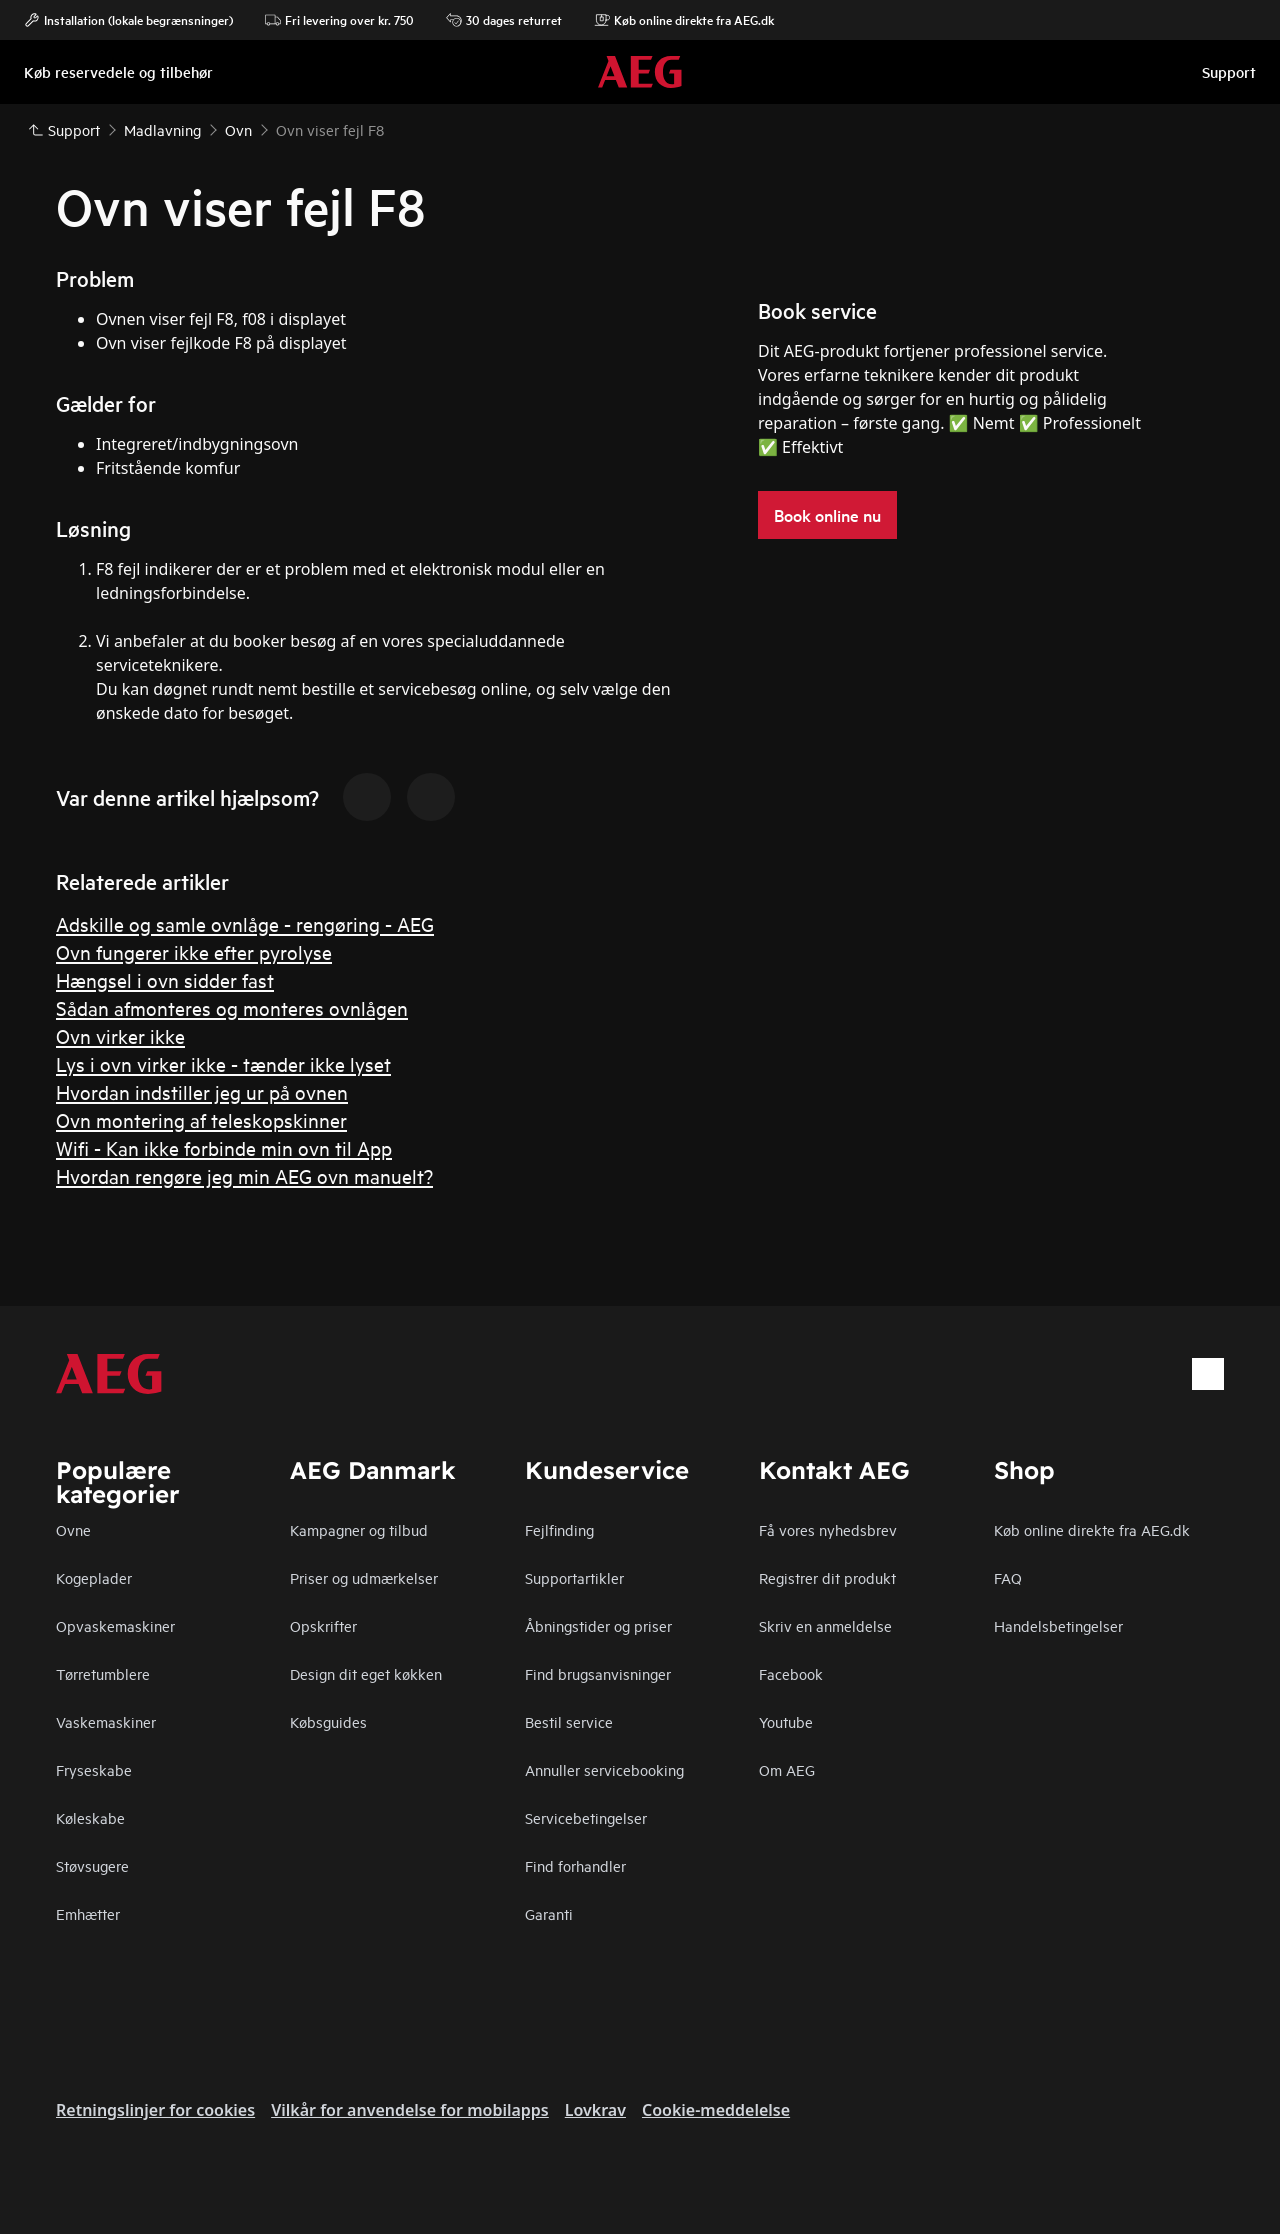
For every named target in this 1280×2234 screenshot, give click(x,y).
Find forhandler (575, 1865)
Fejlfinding (559, 1529)
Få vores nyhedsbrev (828, 1529)
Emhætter (88, 1913)
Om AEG (787, 1769)
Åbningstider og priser (598, 1625)
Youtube (786, 1721)
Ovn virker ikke (120, 1035)
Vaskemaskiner (106, 1721)
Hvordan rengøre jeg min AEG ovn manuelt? (244, 1175)
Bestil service (569, 1721)
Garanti (549, 1913)
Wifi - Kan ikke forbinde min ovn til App (224, 1147)
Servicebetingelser (586, 1817)
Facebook (791, 1673)
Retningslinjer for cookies (155, 2110)
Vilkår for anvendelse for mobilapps (410, 2110)
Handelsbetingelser (1058, 1625)
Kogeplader (94, 1577)
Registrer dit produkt (827, 1577)
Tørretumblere (103, 1673)
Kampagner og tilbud (359, 1529)
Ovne (73, 1529)
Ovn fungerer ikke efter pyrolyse (194, 951)
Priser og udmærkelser (364, 1577)
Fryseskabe (94, 1769)
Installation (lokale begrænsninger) (128, 20)
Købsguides (328, 1721)
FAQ (1008, 1577)
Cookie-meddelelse (716, 2110)
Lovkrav (595, 2110)
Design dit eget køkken (366, 1673)
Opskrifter (323, 1625)
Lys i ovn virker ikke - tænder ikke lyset (223, 1063)
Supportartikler (574, 1577)
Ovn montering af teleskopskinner (201, 1119)
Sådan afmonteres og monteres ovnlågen (232, 1007)
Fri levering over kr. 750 (339, 20)
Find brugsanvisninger (598, 1673)
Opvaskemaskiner (115, 1625)
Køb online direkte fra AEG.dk (1092, 1529)
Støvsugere (92, 1865)
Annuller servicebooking (604, 1769)
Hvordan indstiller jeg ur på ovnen (202, 1091)
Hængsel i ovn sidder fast (165, 979)
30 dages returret (504, 20)
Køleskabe (90, 1817)
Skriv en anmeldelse (825, 1625)
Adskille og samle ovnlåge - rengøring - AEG (245, 923)
